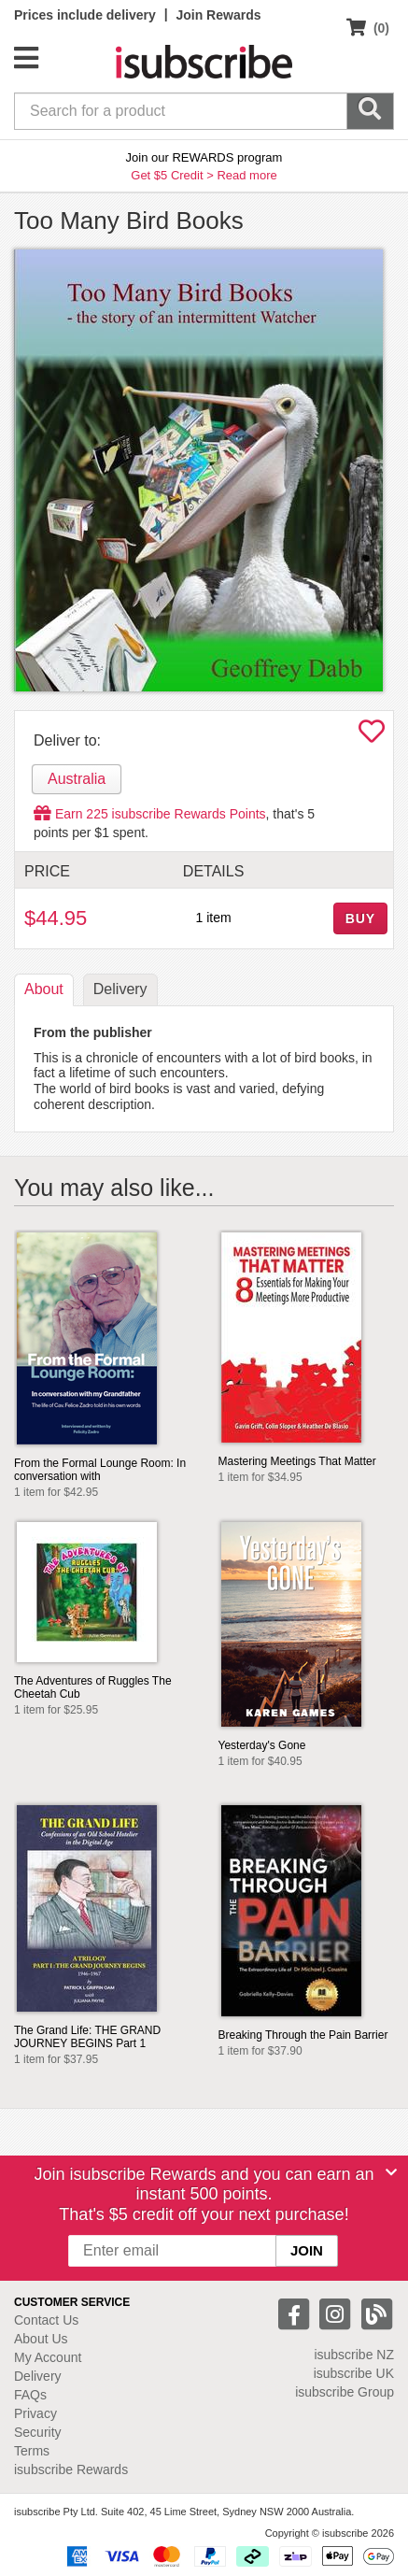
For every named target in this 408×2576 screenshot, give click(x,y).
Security (38, 2432)
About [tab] (43, 989)
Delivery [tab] (120, 989)
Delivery (38, 2376)
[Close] (391, 2172)
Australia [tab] (77, 779)
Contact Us (46, 2320)
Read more (246, 175)
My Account (47, 2357)
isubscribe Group (344, 2391)
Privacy (35, 2413)
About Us (41, 2338)
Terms (31, 2450)
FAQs (30, 2394)
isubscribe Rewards (71, 2469)
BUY (360, 918)
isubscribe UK (354, 2373)
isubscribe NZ (354, 2354)
